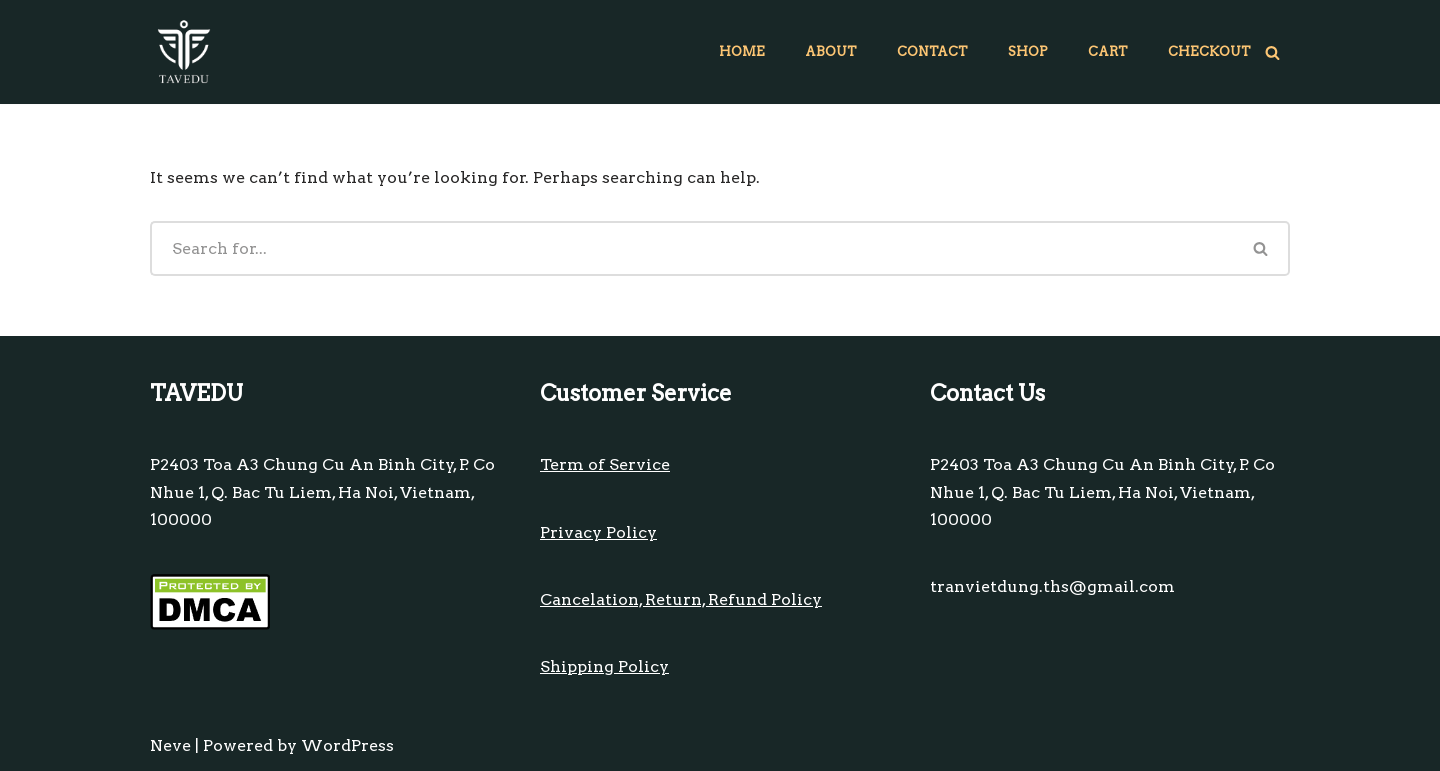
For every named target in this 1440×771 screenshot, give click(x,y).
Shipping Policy (604, 666)
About (831, 51)
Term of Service (605, 464)
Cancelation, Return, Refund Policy (681, 599)
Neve (170, 745)
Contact (932, 51)
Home (742, 51)
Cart (1108, 51)
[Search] (1272, 52)
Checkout (1209, 51)
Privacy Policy (598, 532)
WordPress (347, 745)
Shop (1028, 51)
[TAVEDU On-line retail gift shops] (184, 52)
